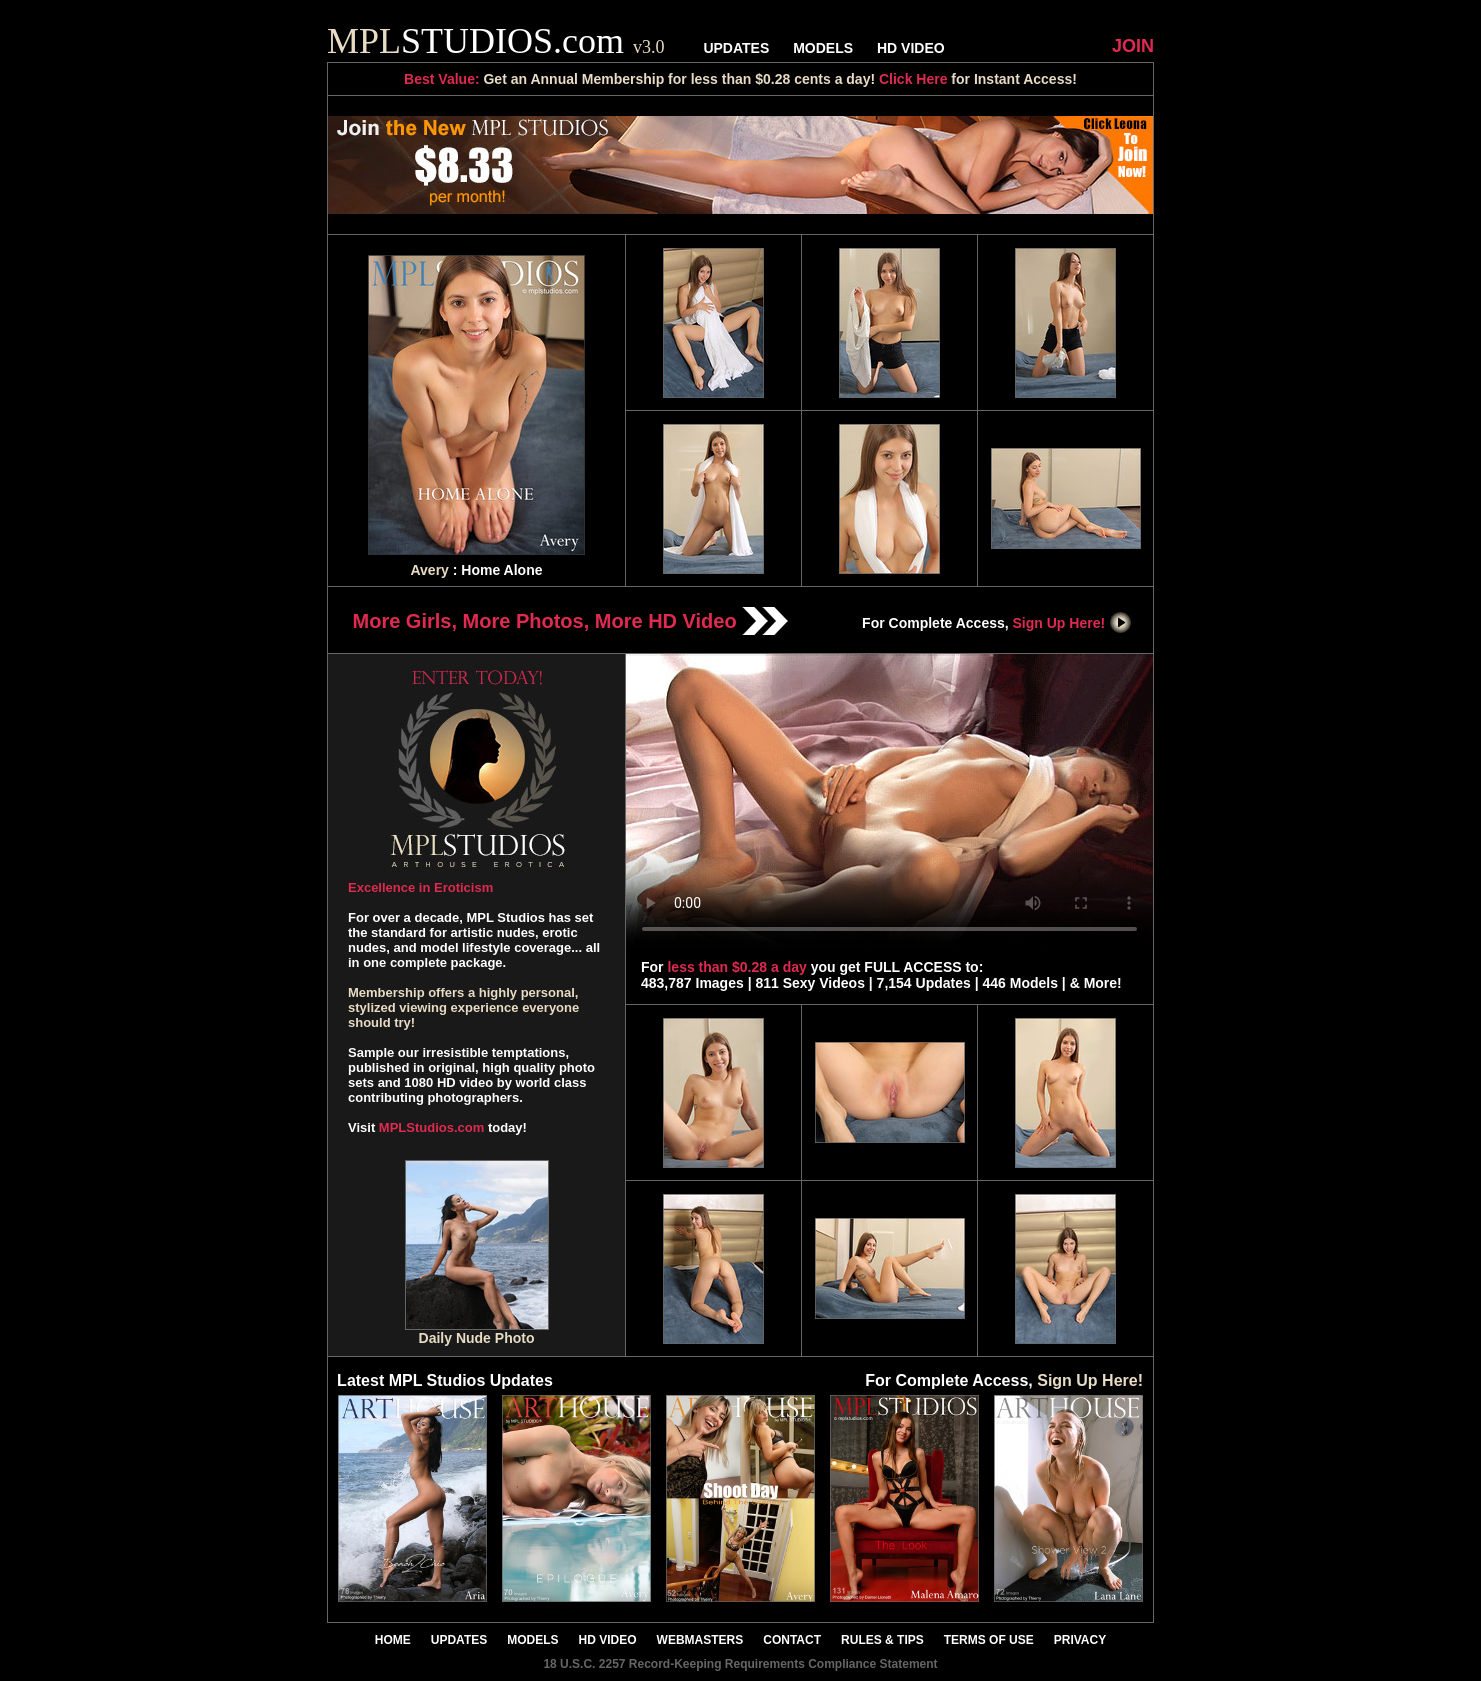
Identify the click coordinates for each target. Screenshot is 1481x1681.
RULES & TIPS (882, 1640)
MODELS (823, 48)
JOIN (1133, 46)
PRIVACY (1080, 1640)
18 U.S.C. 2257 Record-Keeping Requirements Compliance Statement (740, 1664)
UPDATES (736, 48)
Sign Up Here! (1073, 623)
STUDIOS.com (496, 41)
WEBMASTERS (700, 1640)
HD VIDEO (911, 48)
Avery (429, 570)
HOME (393, 1640)
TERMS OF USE (989, 1640)
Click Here (913, 79)
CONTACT (792, 1640)
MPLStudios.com (431, 1127)
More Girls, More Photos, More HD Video (571, 621)
